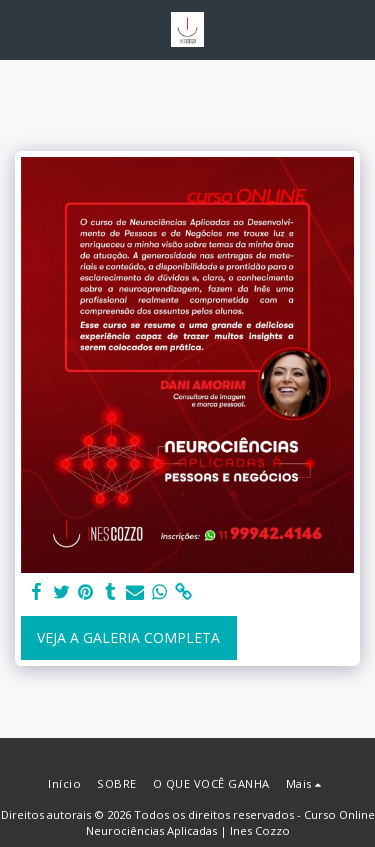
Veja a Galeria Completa (128, 637)
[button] (22, 28)
